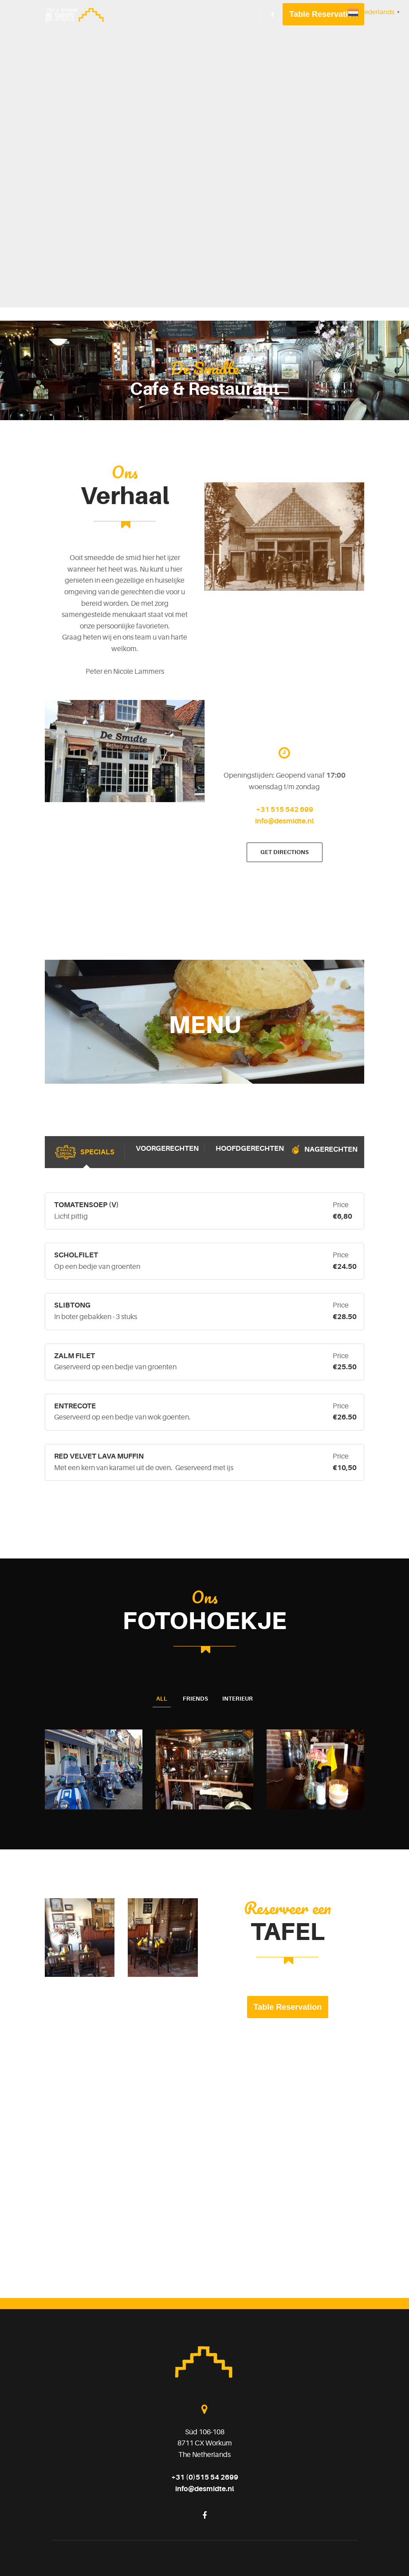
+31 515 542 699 (284, 810)
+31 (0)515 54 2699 (204, 2477)
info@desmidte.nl (284, 821)
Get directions (284, 852)
